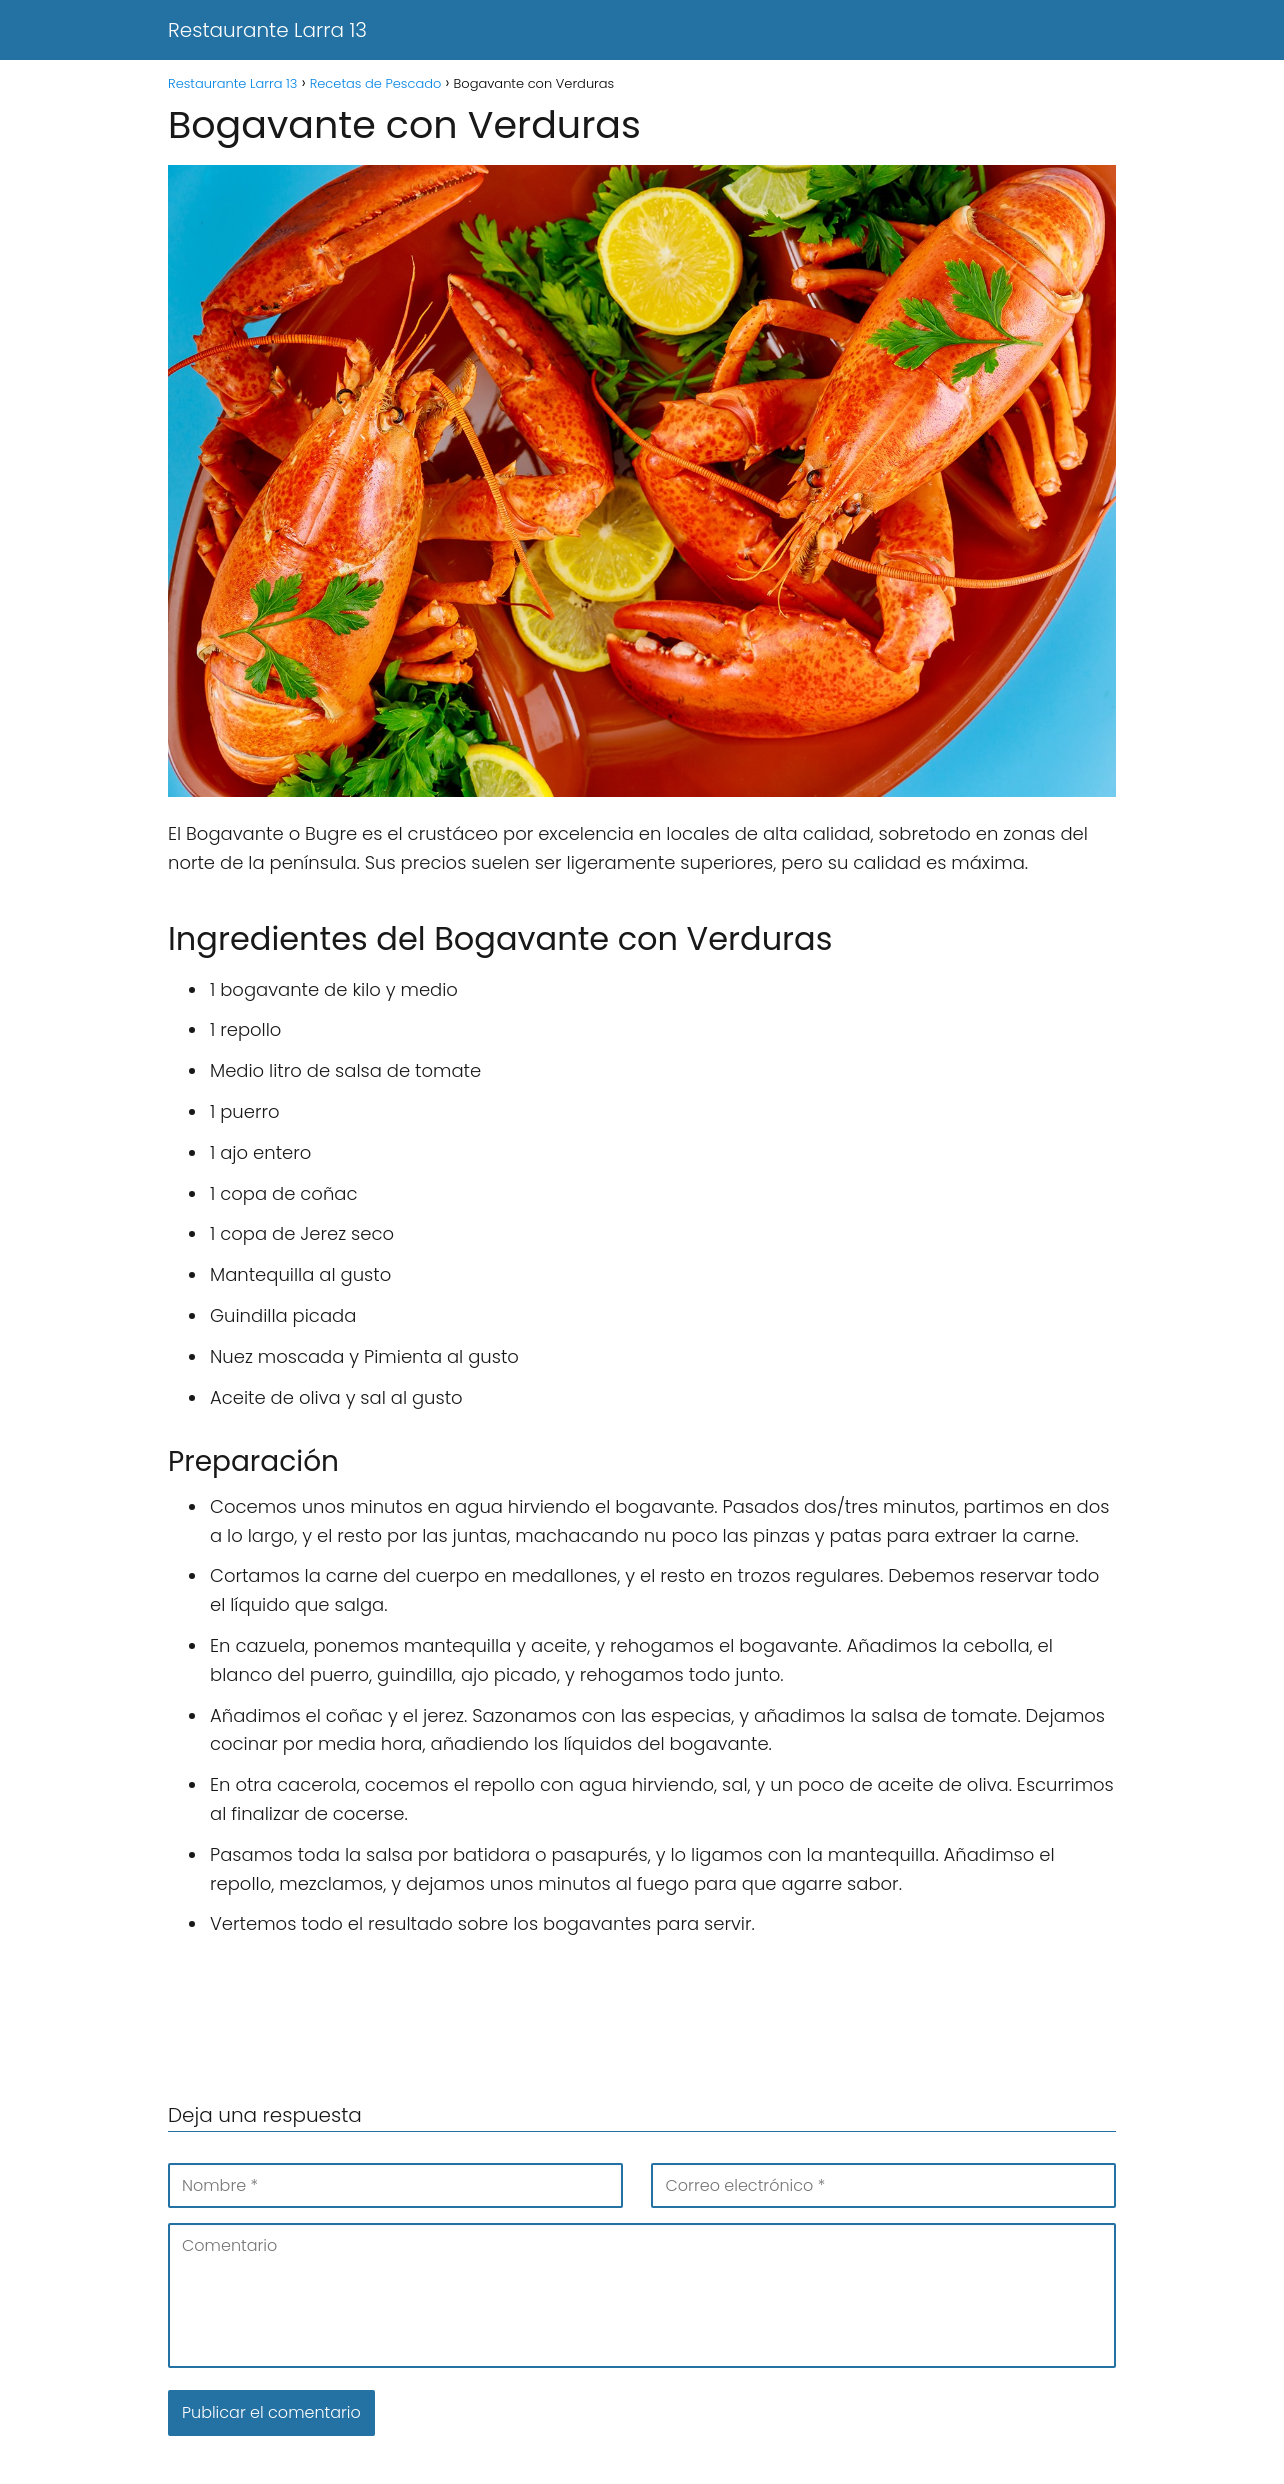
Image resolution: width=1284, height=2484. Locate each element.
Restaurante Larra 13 (267, 30)
